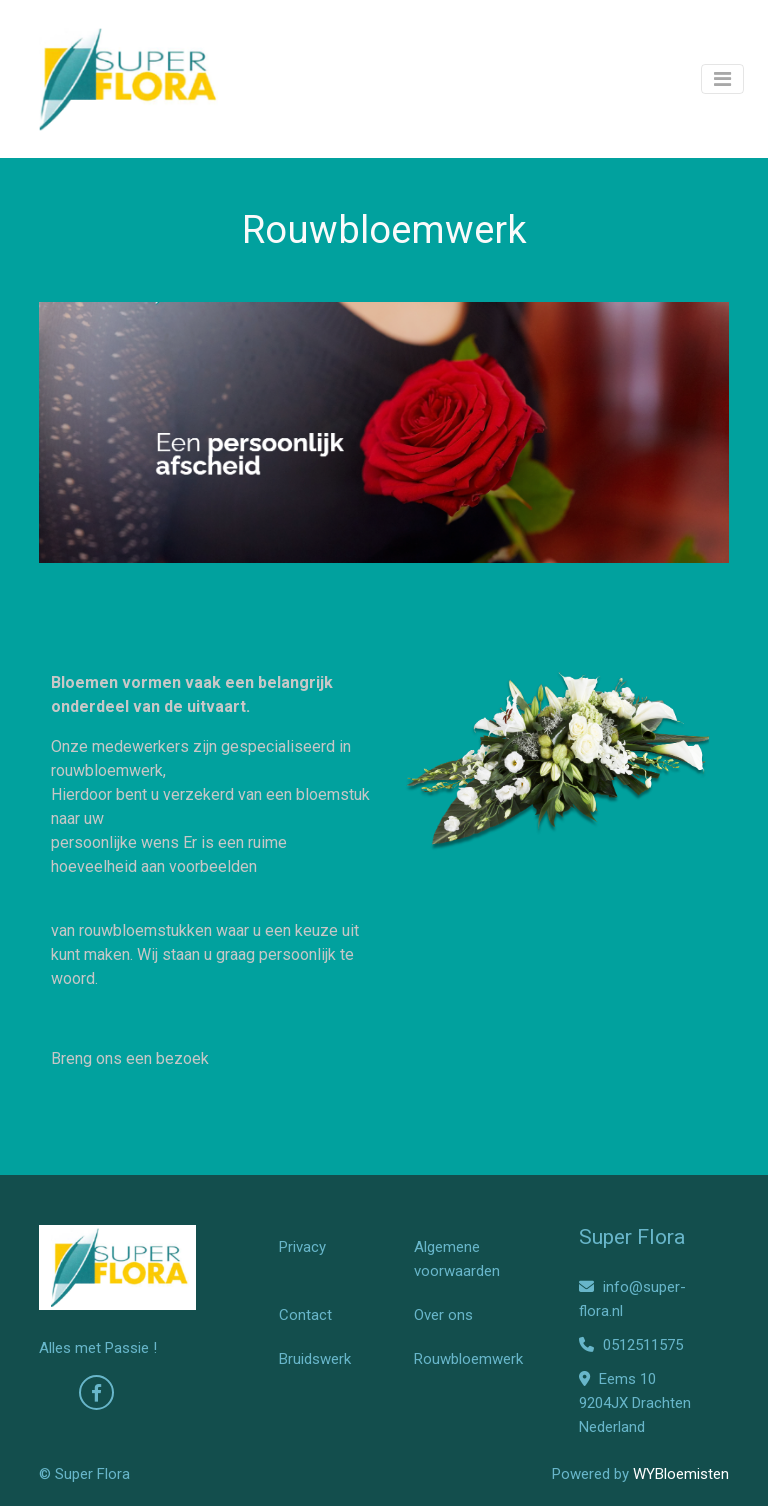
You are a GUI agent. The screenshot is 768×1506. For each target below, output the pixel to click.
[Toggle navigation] (722, 79)
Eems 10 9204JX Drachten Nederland (635, 1403)
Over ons (443, 1315)
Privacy (302, 1247)
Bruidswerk (315, 1359)
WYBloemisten (681, 1474)
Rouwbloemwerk (468, 1359)
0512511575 (631, 1345)
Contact (305, 1315)
